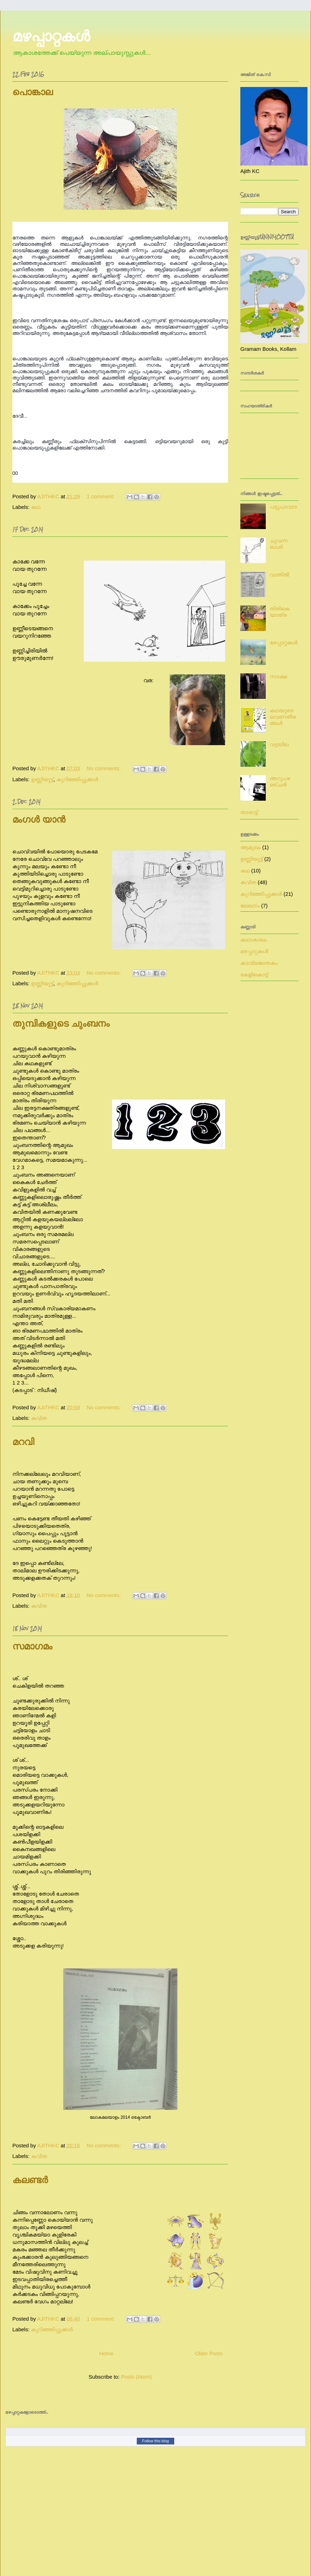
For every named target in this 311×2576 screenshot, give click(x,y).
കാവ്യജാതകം (259, 963)
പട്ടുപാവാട (283, 507)
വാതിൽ (279, 575)
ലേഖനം (250, 906)
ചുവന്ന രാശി (279, 544)
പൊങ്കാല (32, 92)
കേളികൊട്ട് (254, 974)
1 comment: (101, 496)
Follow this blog (155, 2441)
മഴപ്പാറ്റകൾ (284, 642)
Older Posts (209, 2353)
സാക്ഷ (278, 676)
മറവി (23, 1442)
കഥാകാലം (253, 939)
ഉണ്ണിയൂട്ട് (42, 779)
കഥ (36, 507)
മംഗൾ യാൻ (38, 819)
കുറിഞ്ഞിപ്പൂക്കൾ (77, 779)
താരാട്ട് (249, 812)
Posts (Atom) (136, 2377)
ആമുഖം (250, 847)
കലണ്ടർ (30, 2180)
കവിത (39, 1418)
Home (106, 2353)
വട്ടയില (279, 744)
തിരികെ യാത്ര (280, 611)
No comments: (104, 768)
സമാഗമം (32, 1646)
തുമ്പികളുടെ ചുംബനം (61, 1024)
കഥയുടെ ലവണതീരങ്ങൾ (283, 716)
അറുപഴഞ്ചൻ (280, 781)
